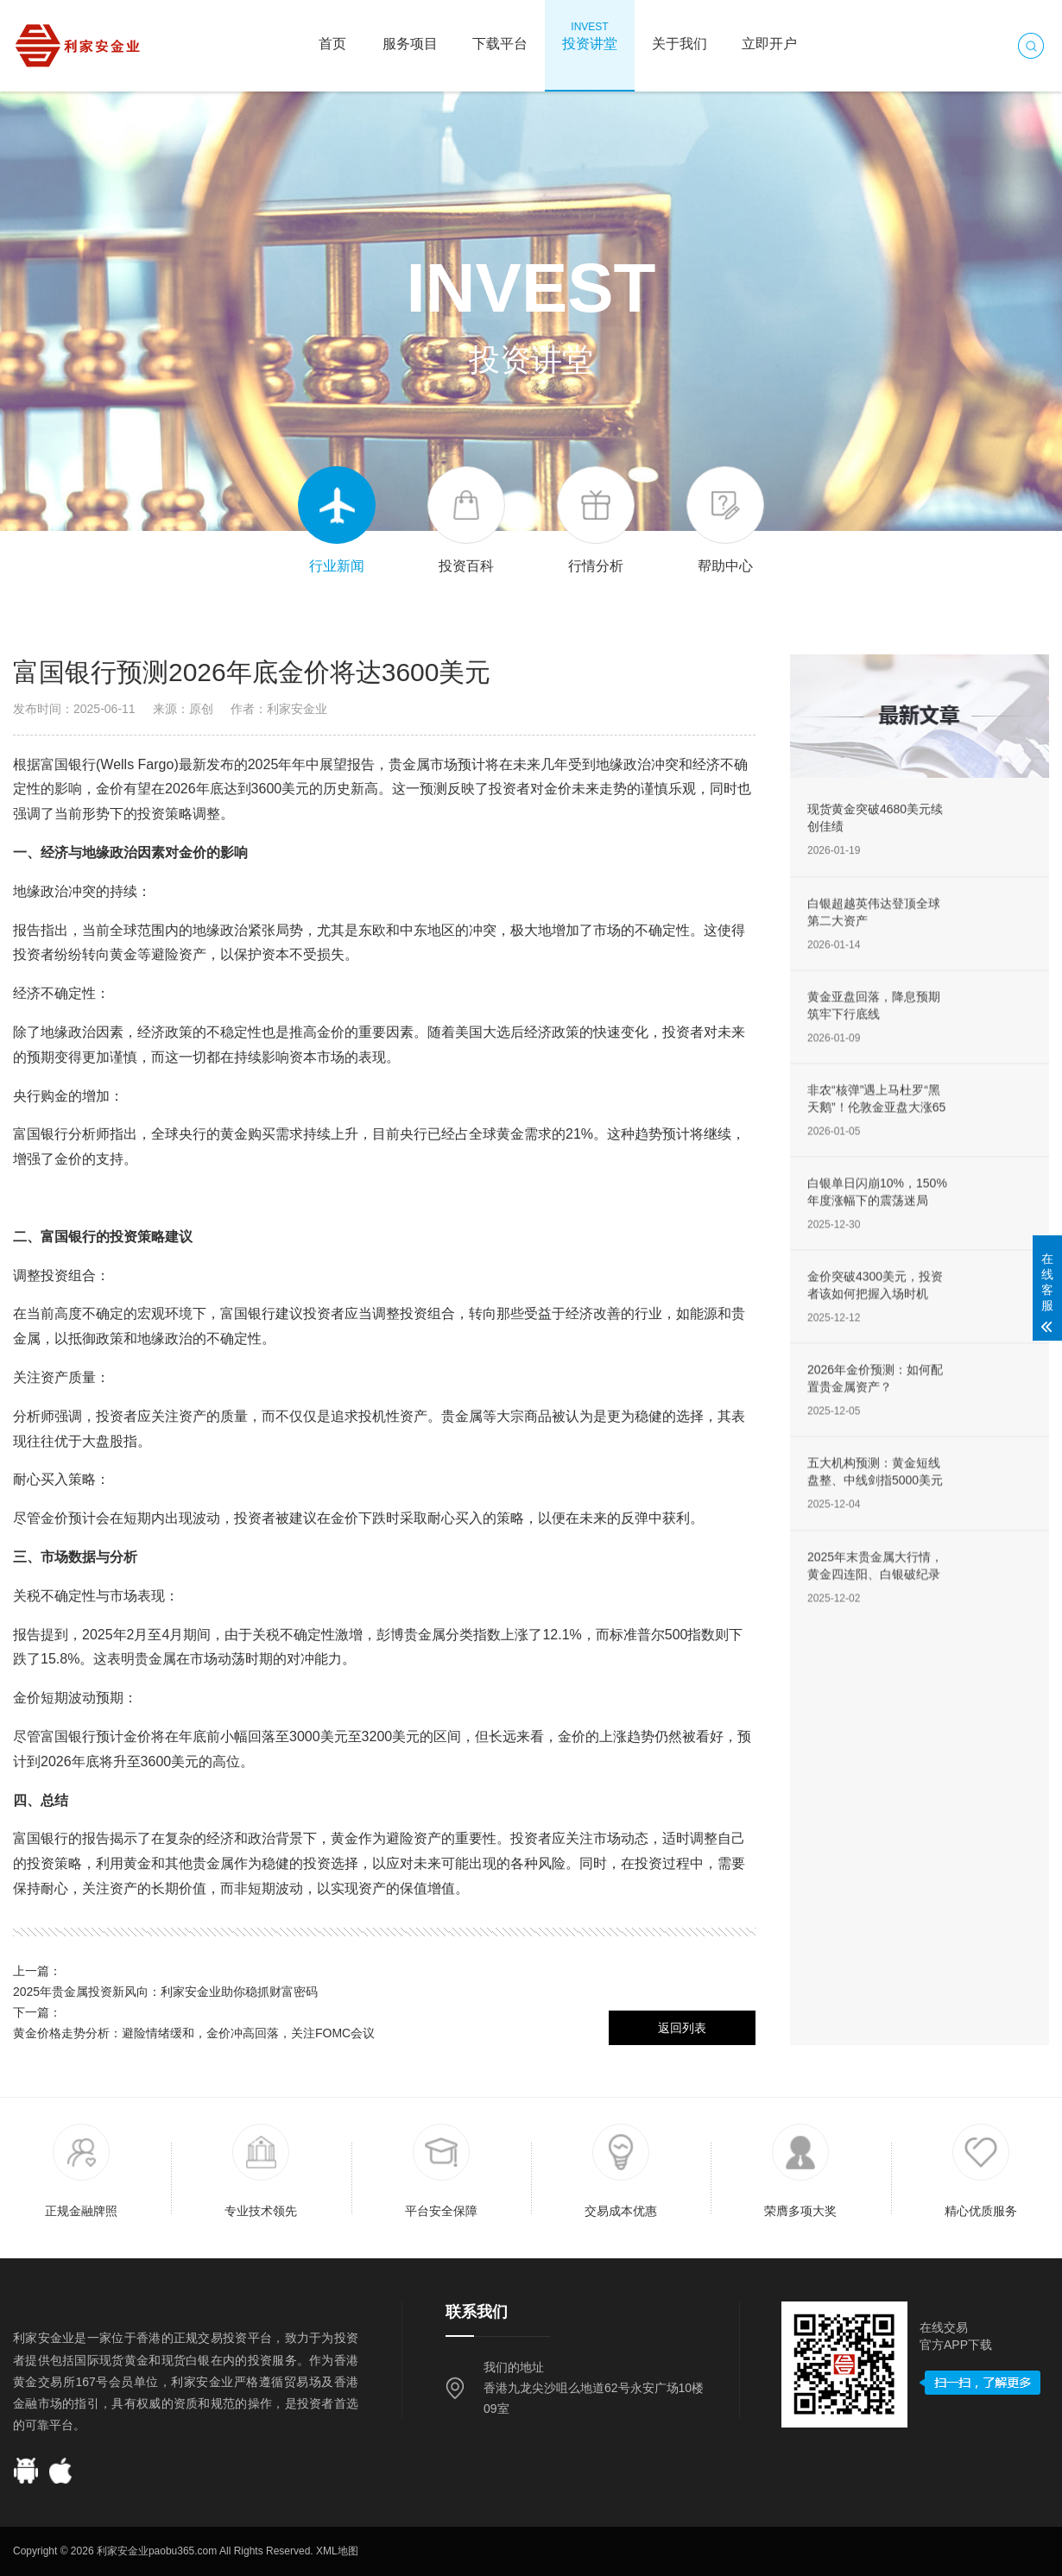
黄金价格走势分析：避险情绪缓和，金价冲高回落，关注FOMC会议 (194, 2033)
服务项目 (410, 35)
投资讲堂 (589, 35)
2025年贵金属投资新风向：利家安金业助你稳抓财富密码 (165, 1991)
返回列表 (682, 2028)
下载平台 (500, 35)
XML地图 (337, 2551)
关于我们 (679, 35)
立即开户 (769, 35)
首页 (332, 35)
